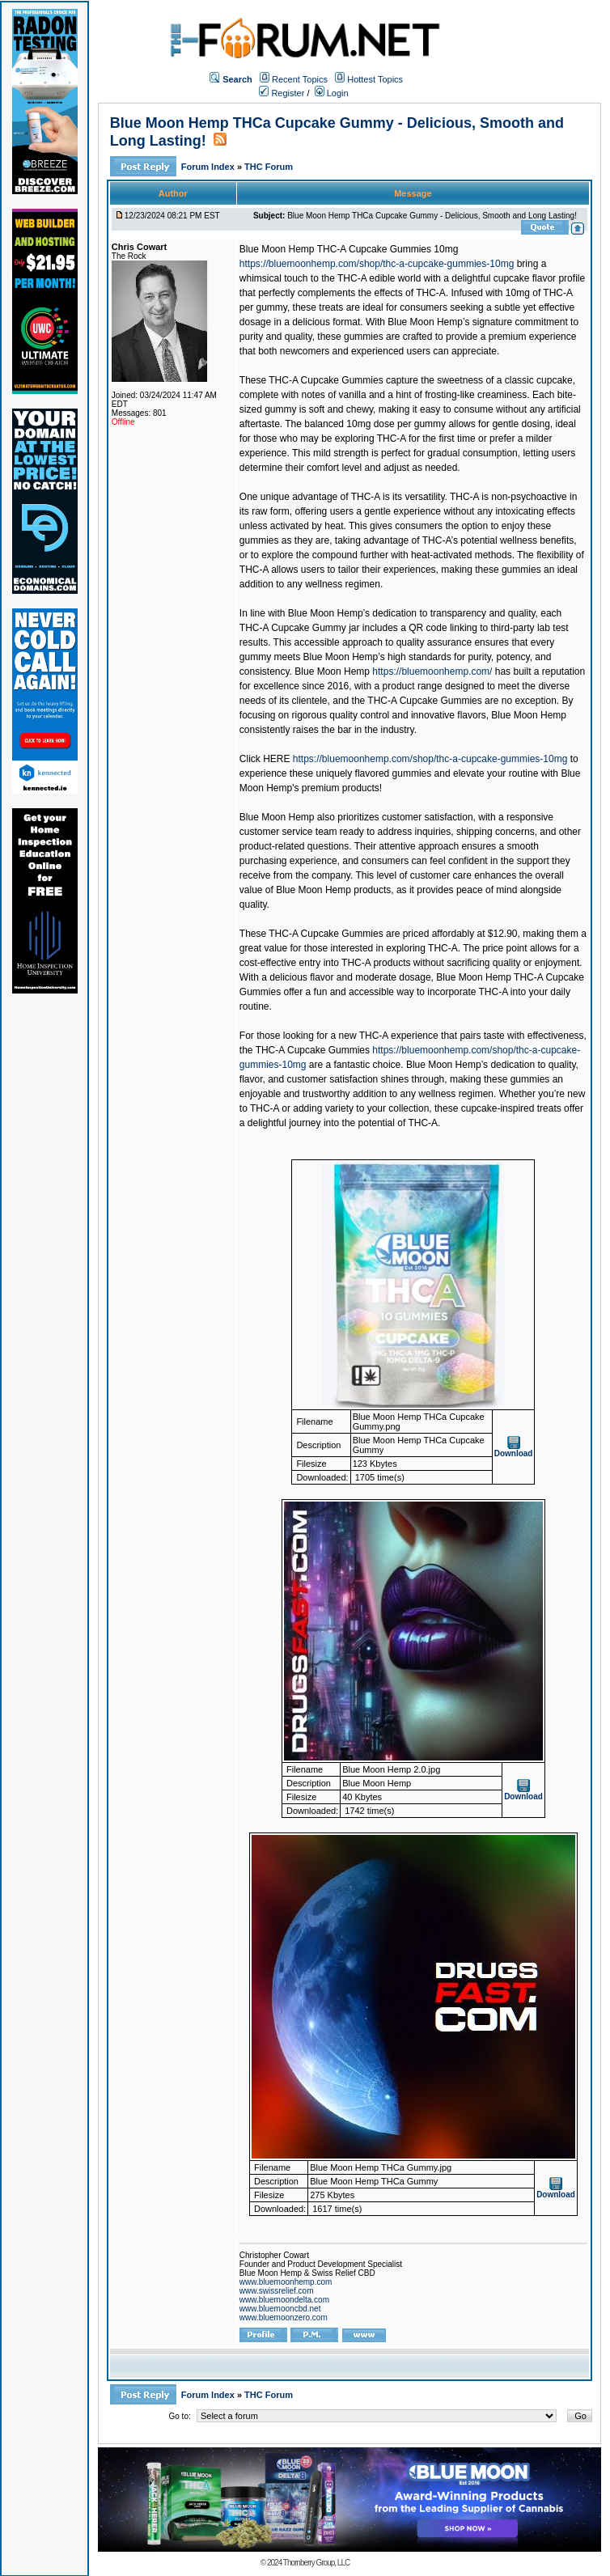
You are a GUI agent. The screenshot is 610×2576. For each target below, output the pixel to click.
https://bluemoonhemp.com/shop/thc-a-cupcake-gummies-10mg (377, 263)
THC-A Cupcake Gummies (313, 1050)
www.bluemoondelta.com (284, 2299)
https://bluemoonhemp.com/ (432, 671)
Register (281, 93)
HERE (276, 759)
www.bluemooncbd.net (280, 2308)
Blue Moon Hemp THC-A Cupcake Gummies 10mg (349, 249)
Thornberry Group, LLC (316, 2562)
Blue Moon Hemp (332, 671)
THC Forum (268, 167)
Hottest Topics (375, 79)
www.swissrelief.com (276, 2290)
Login (332, 93)
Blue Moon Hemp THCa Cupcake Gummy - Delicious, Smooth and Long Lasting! (432, 215)
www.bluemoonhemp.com (286, 2281)
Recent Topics (300, 79)
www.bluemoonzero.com (283, 2317)
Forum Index (209, 167)
